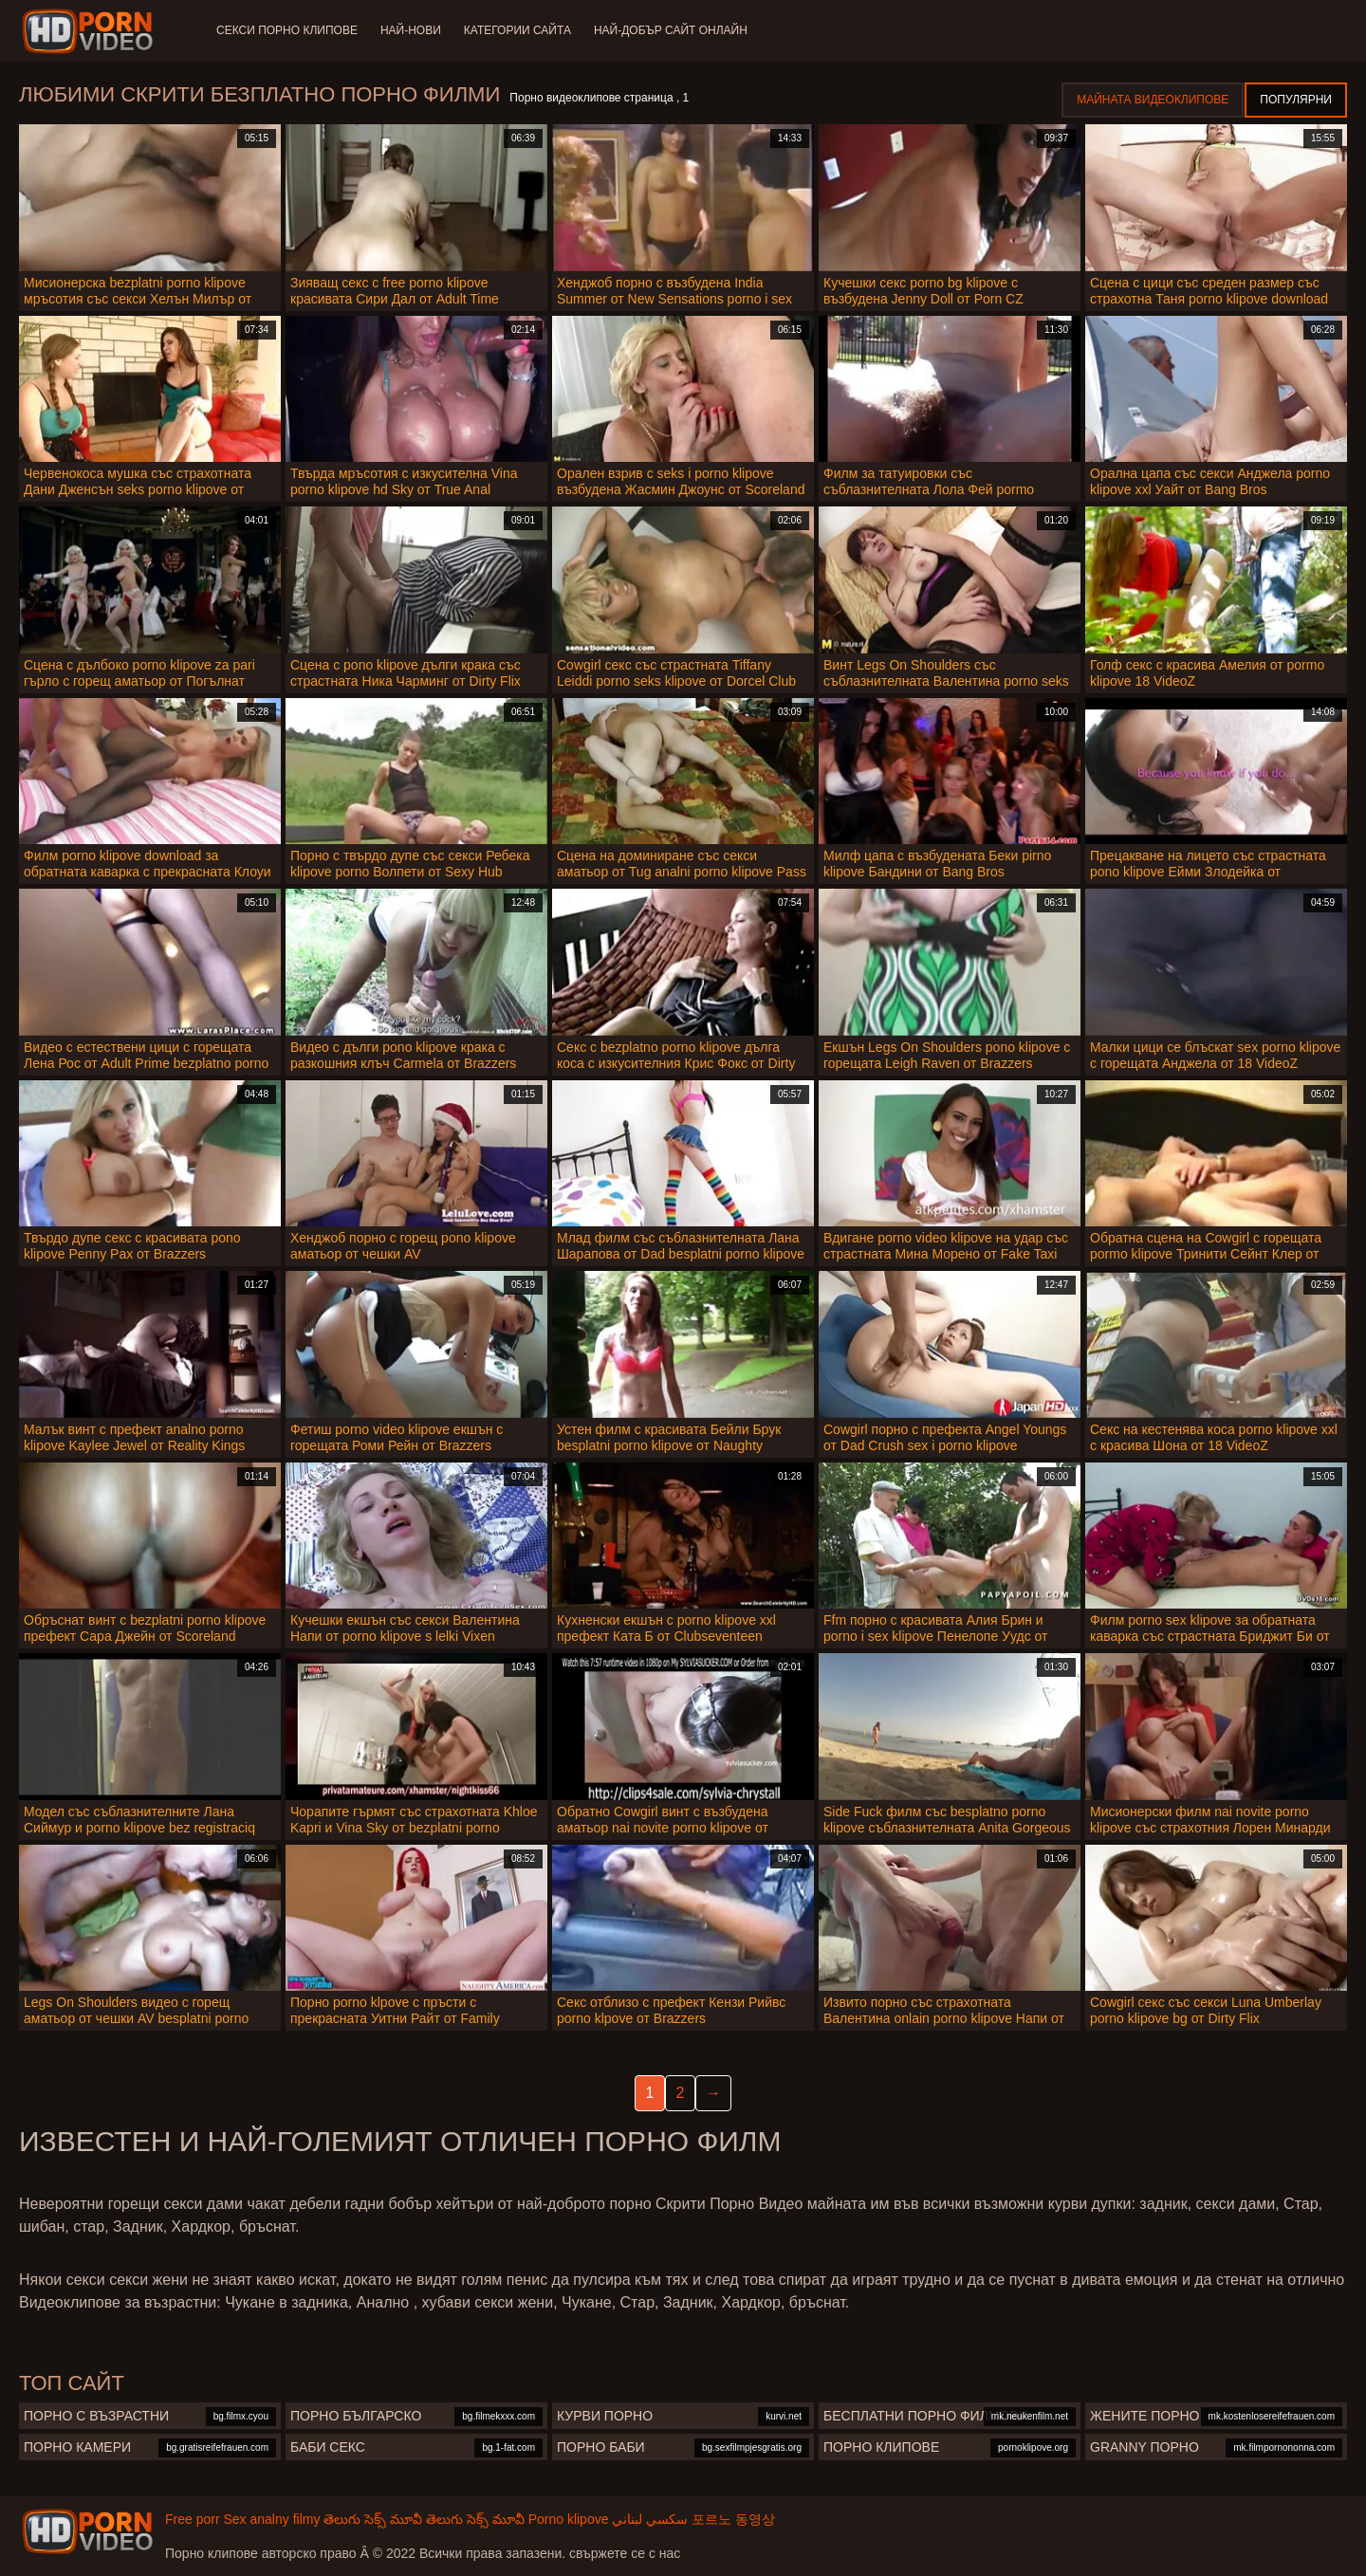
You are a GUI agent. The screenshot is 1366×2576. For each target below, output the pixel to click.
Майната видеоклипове (1152, 99)
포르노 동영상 (733, 2519)
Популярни (1296, 99)
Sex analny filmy (271, 2519)
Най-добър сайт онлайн (671, 30)
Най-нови (410, 30)
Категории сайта (517, 30)
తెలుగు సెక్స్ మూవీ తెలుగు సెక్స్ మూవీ (423, 2519)
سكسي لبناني (650, 2519)
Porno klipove (568, 2519)
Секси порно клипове (287, 30)
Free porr (192, 2519)
